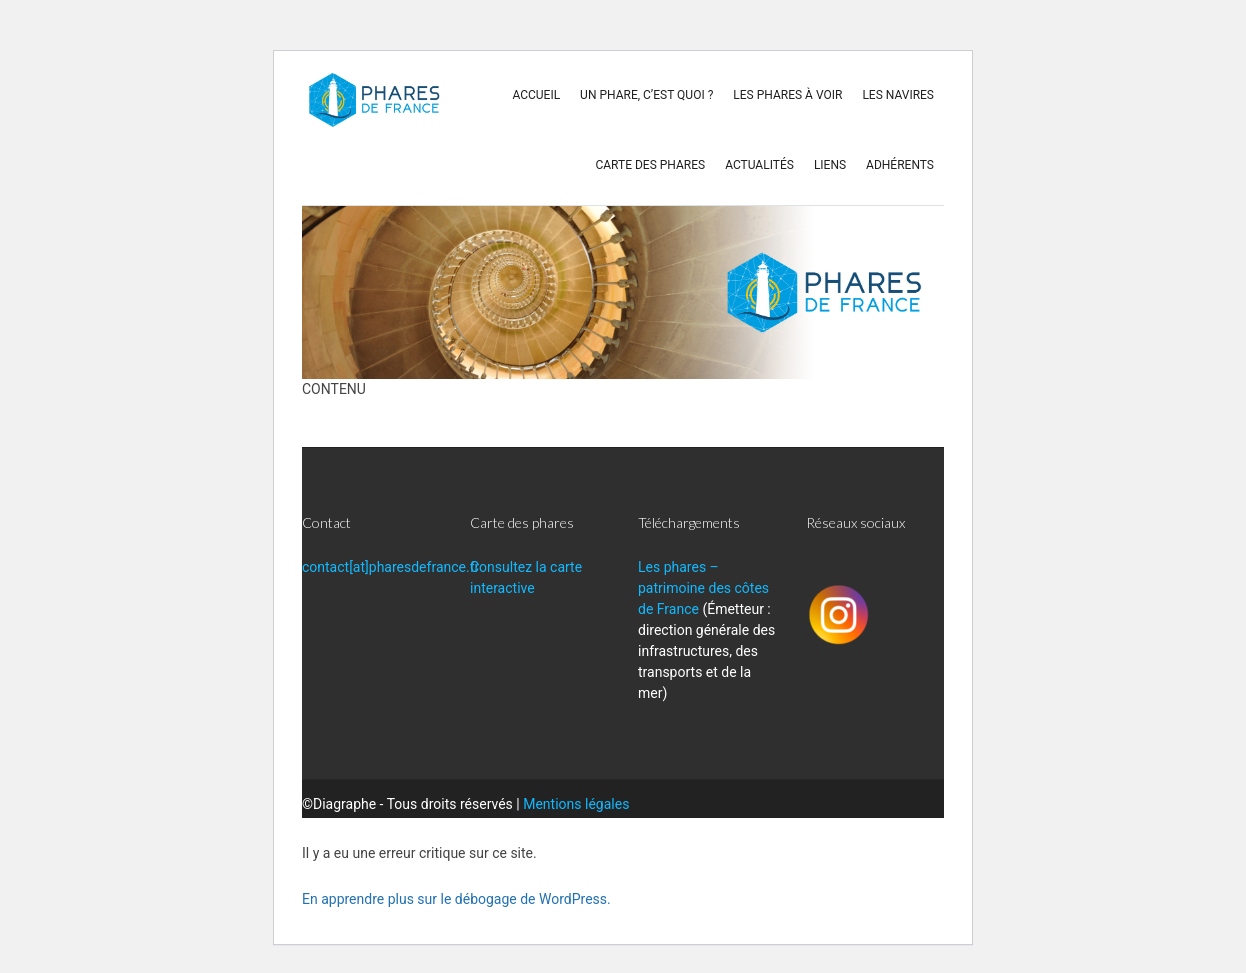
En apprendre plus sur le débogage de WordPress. (456, 899)
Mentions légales (576, 804)
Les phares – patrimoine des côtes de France (703, 588)
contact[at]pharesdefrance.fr (390, 567)
